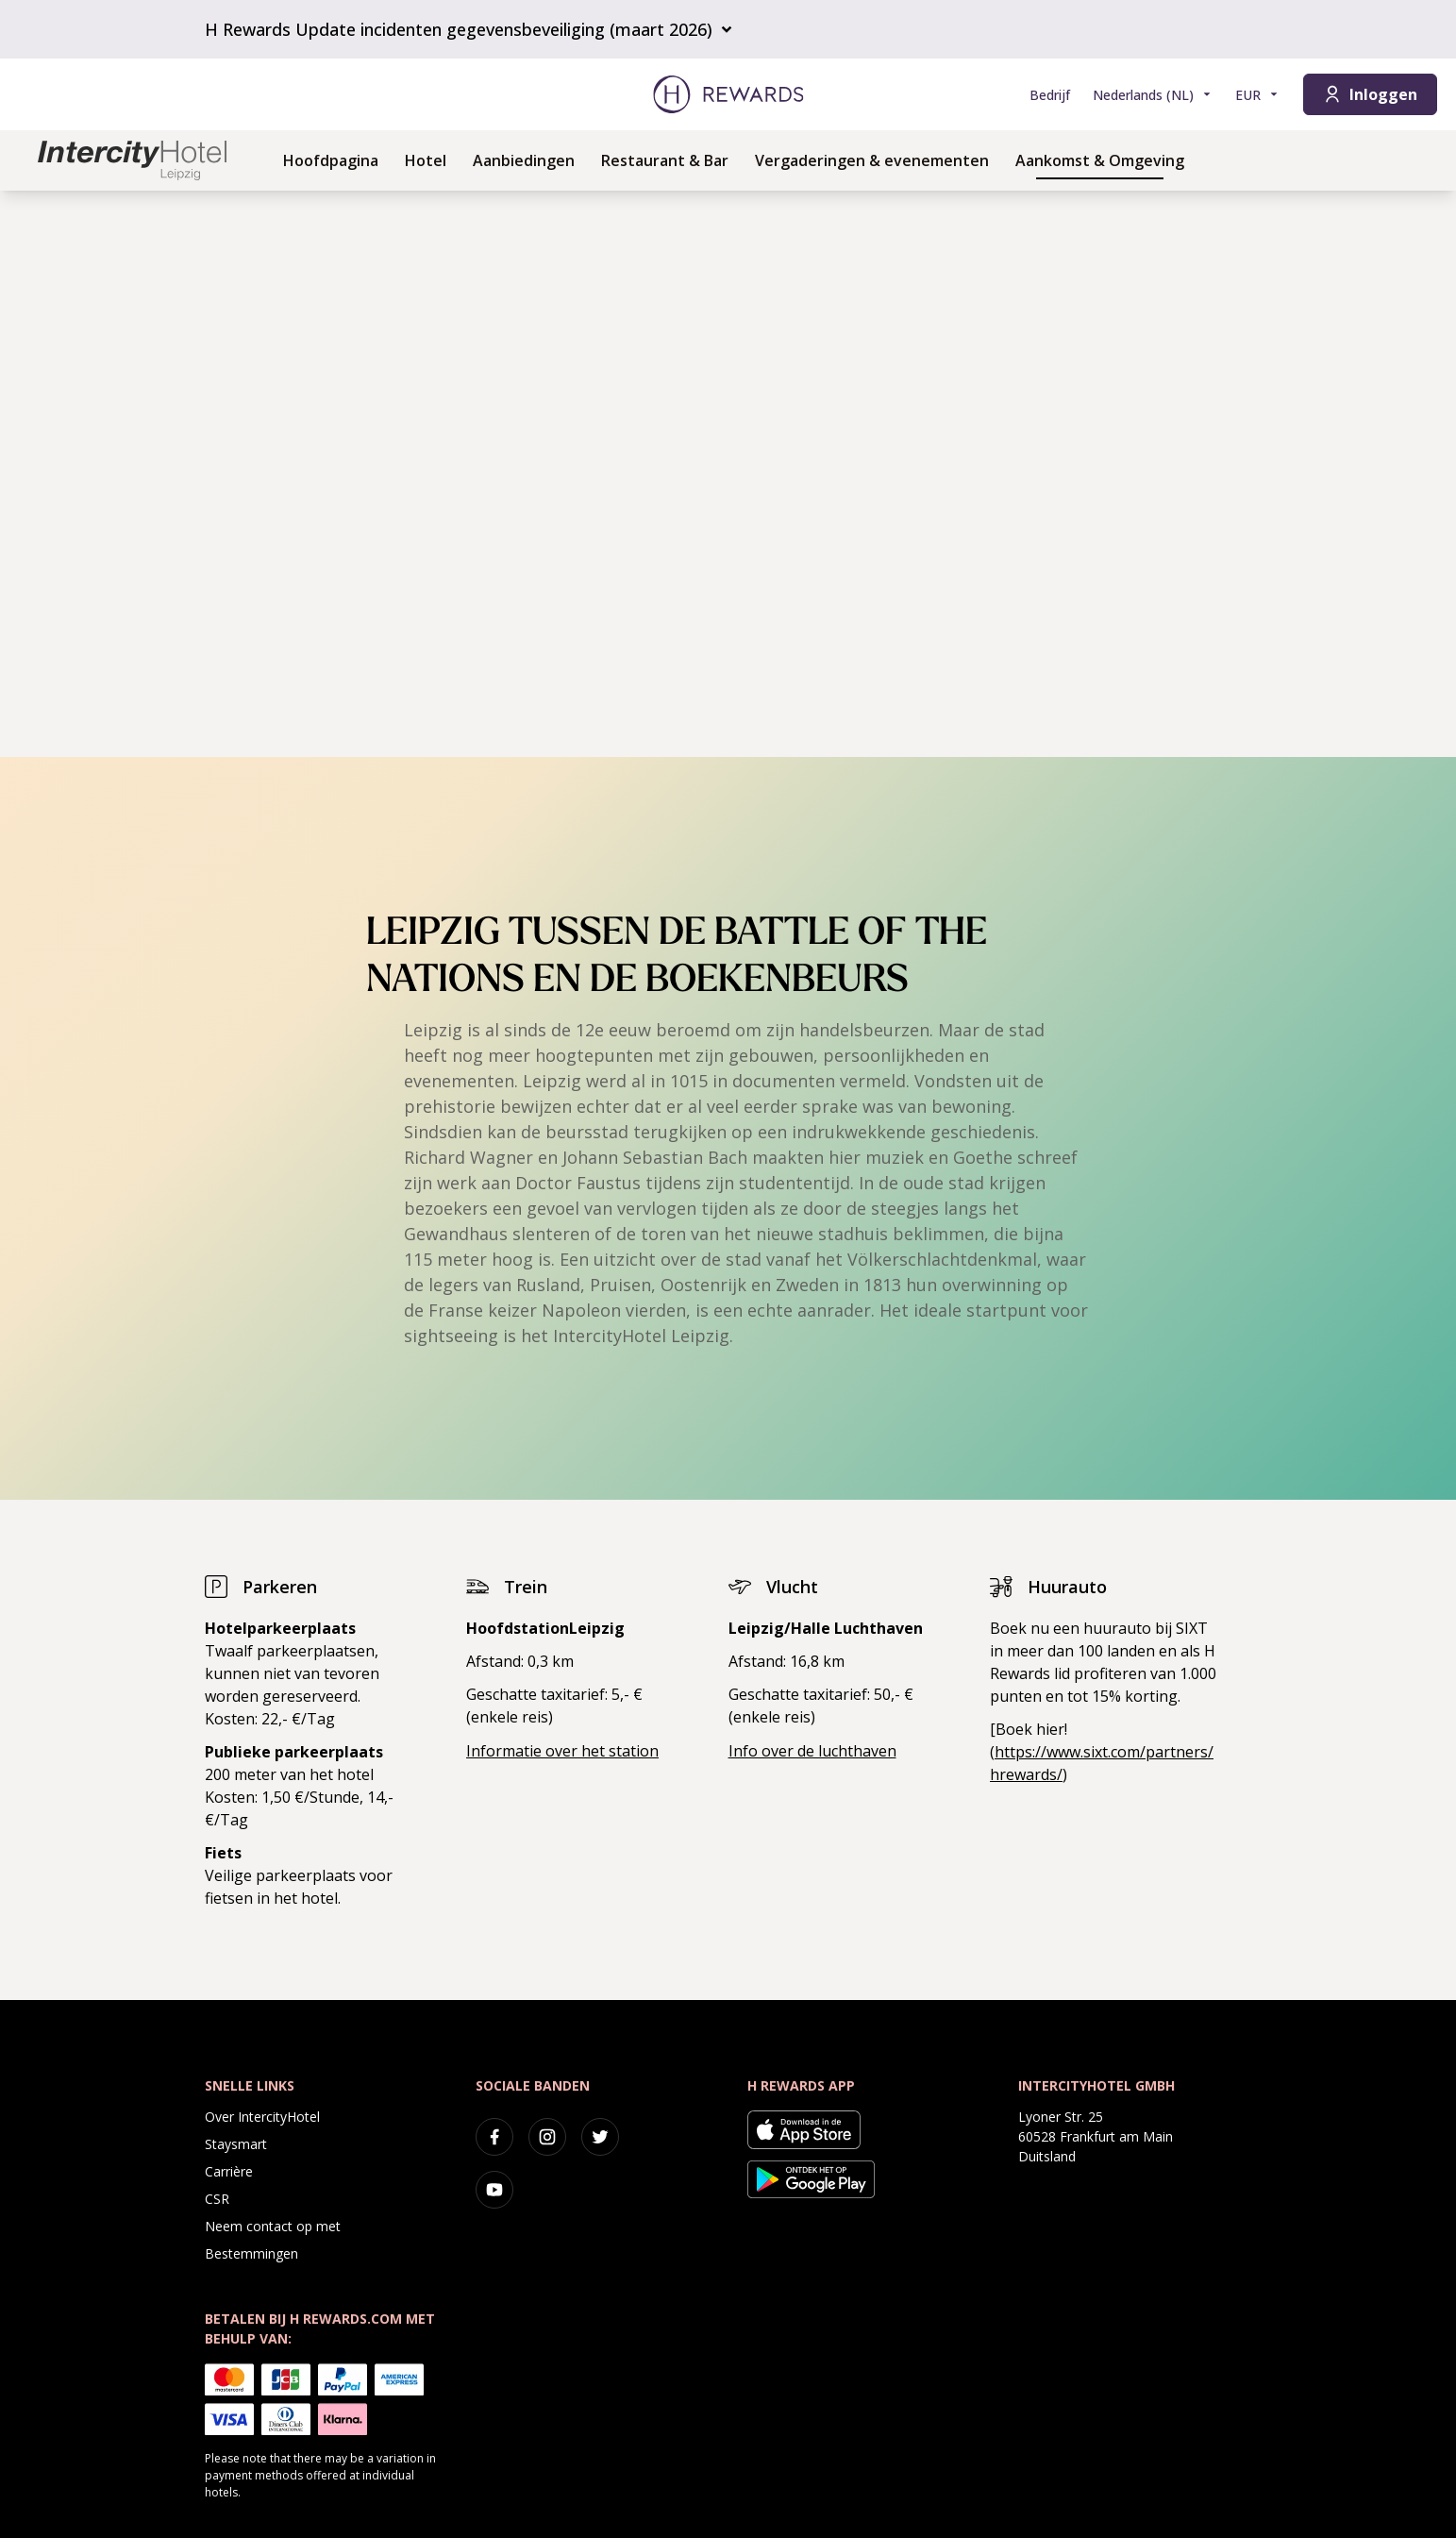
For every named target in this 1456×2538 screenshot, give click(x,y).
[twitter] (600, 2137)
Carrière (229, 2171)
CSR (217, 2199)
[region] (728, 474)
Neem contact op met (273, 2226)
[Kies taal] (1153, 94)
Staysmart (236, 2144)
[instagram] (547, 2137)
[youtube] (494, 2190)
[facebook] (494, 2137)
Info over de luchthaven (812, 1750)
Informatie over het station (562, 1750)
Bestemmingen (251, 2253)
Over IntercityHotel (262, 2117)
